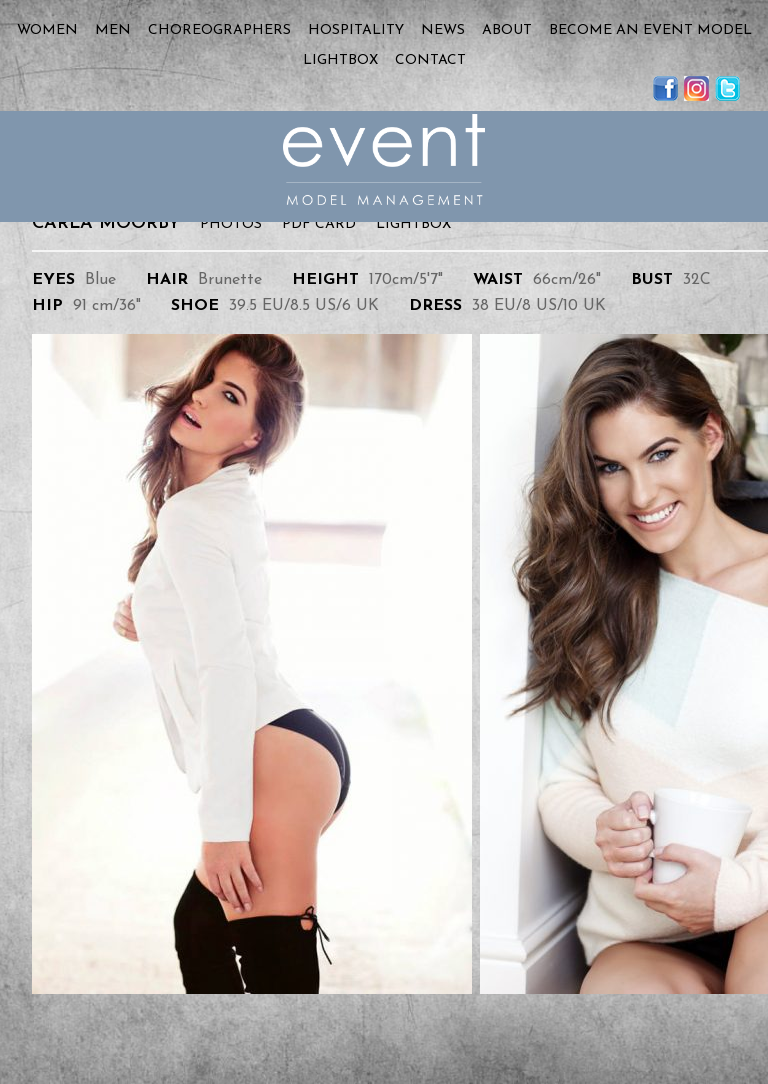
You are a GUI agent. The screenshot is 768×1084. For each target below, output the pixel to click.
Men (113, 30)
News (443, 30)
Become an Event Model (650, 30)
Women (47, 30)
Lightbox (340, 60)
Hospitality (356, 30)
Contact (430, 60)
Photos (231, 224)
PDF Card (319, 224)
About (507, 30)
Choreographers (219, 30)
